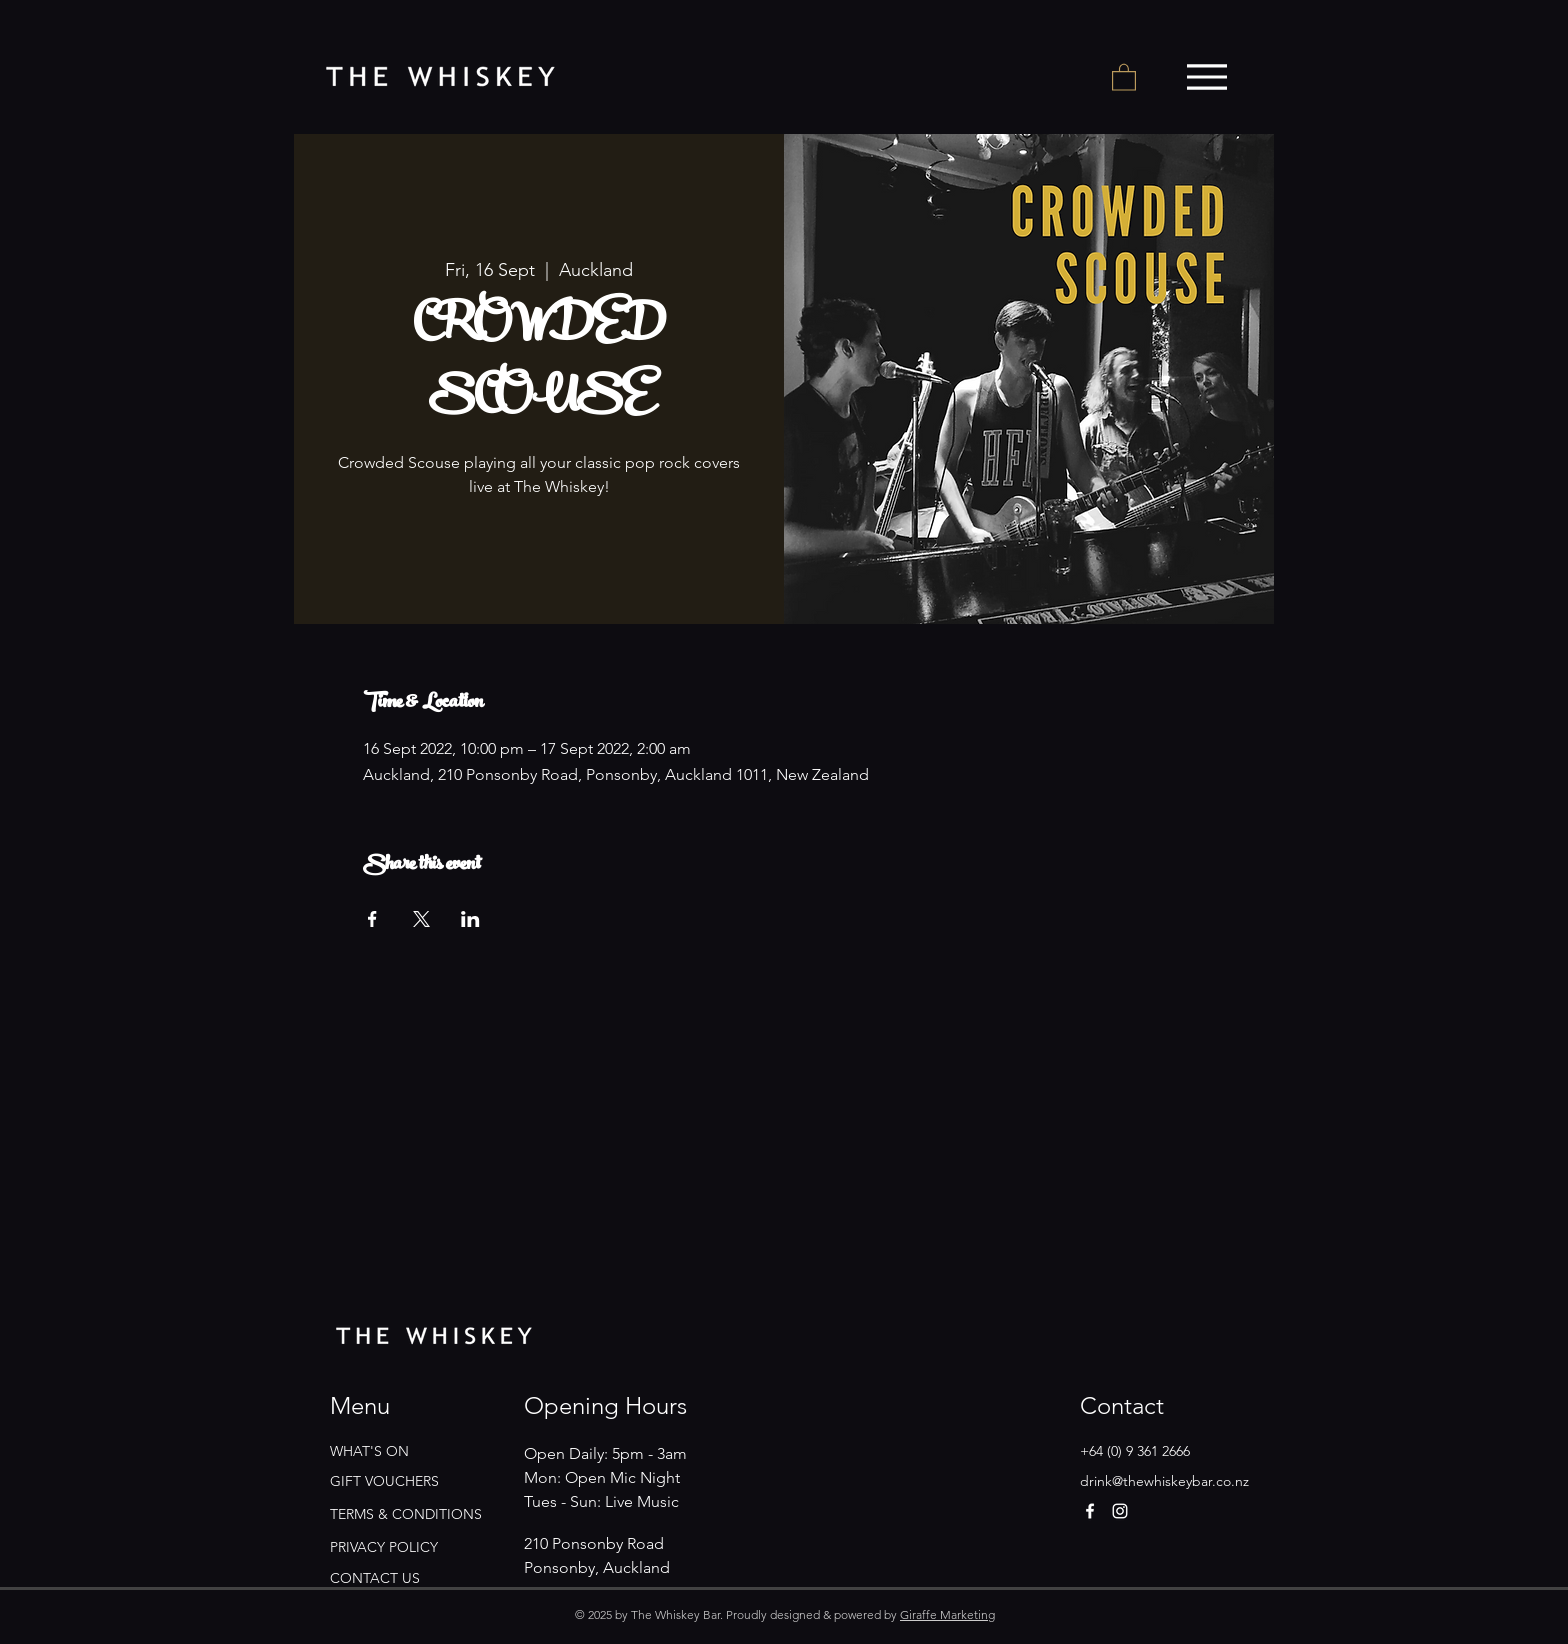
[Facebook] (1090, 1511)
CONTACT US (375, 1578)
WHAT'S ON (369, 1451)
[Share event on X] (421, 919)
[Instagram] (1120, 1511)
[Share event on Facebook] (372, 919)
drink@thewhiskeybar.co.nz (1164, 1481)
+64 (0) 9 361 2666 (1135, 1451)
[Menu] (1206, 77)
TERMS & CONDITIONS (406, 1514)
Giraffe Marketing (947, 1614)
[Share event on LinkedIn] (470, 919)
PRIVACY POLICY (384, 1547)
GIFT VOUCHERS (384, 1481)
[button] (1124, 76)
